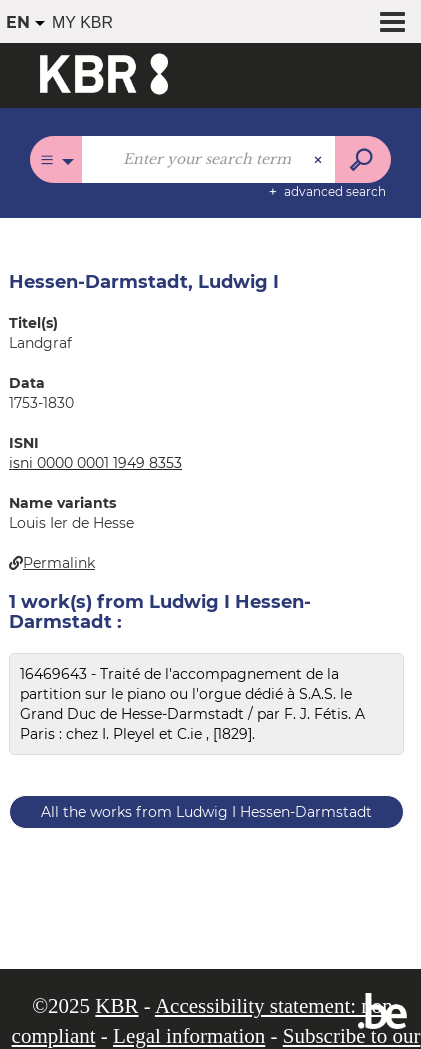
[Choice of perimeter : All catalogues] (56, 159)
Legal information (189, 1036)
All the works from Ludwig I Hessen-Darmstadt (206, 812)
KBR (116, 1006)
